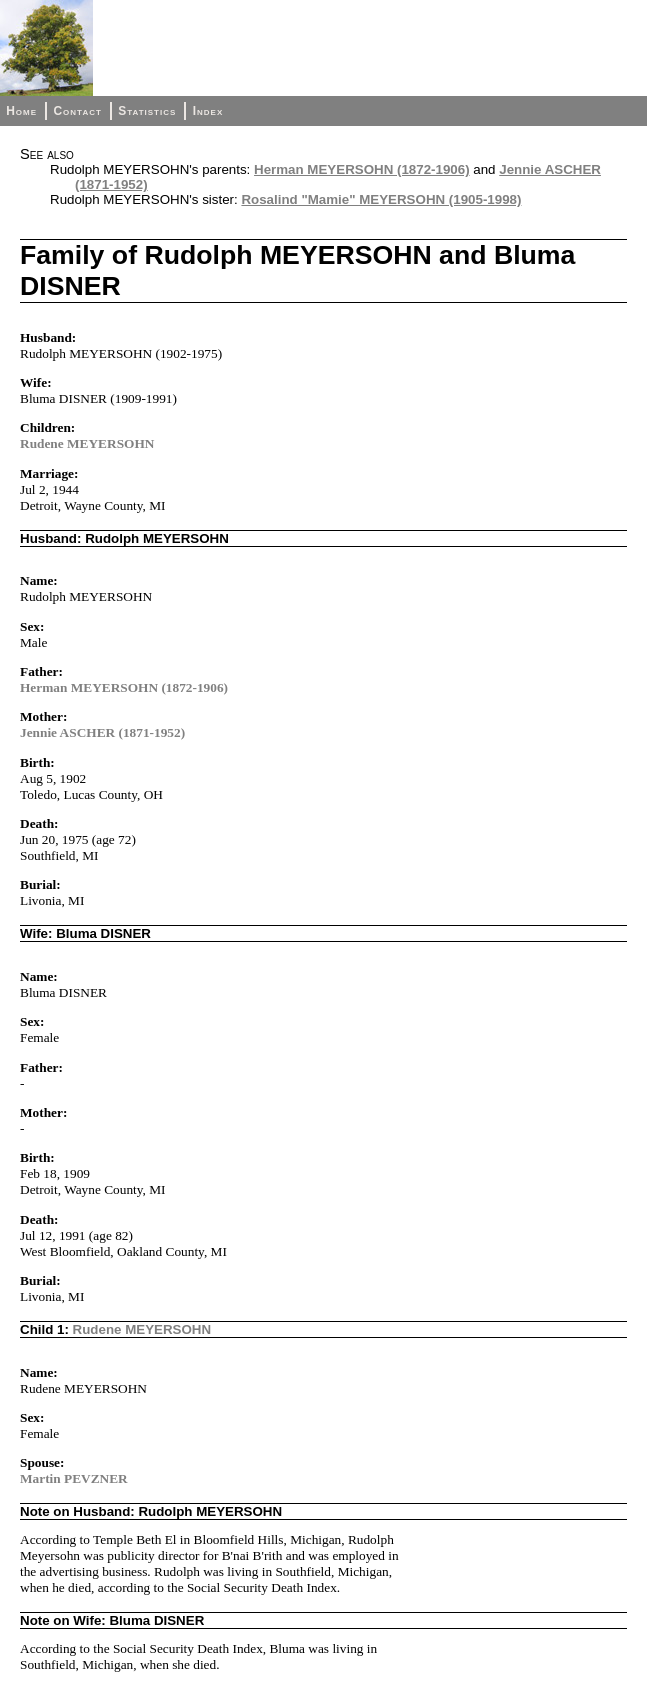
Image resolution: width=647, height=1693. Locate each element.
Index (208, 111)
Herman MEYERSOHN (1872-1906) (362, 169)
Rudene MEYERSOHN (87, 443)
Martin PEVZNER (74, 1478)
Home (21, 111)
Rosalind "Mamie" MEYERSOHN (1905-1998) (381, 199)
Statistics (147, 111)
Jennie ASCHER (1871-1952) (102, 732)
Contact (77, 111)
